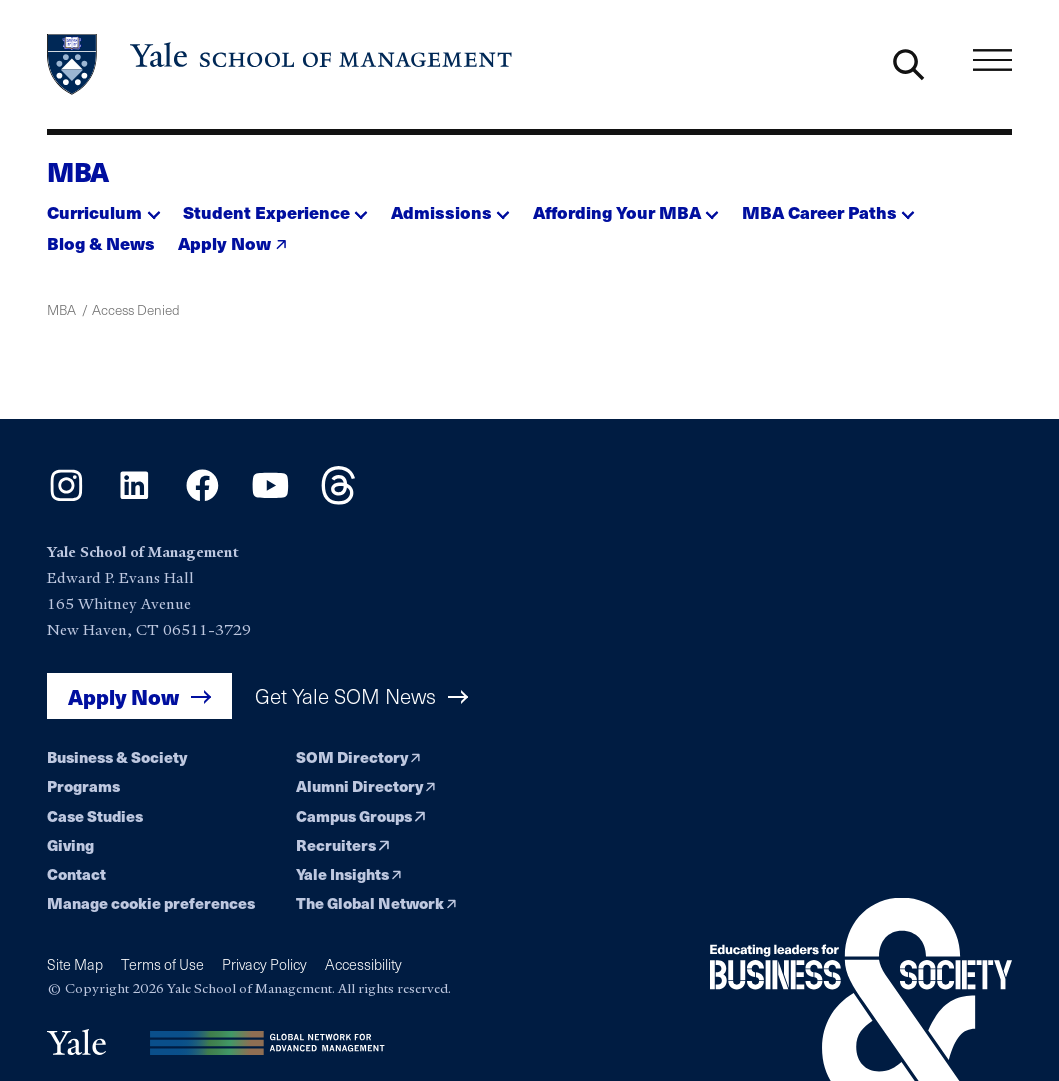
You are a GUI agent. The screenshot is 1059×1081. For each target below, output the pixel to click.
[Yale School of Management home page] (281, 64)
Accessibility (363, 964)
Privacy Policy (264, 964)
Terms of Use (162, 964)
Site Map (75, 964)
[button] (103, 207)
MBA (78, 171)
